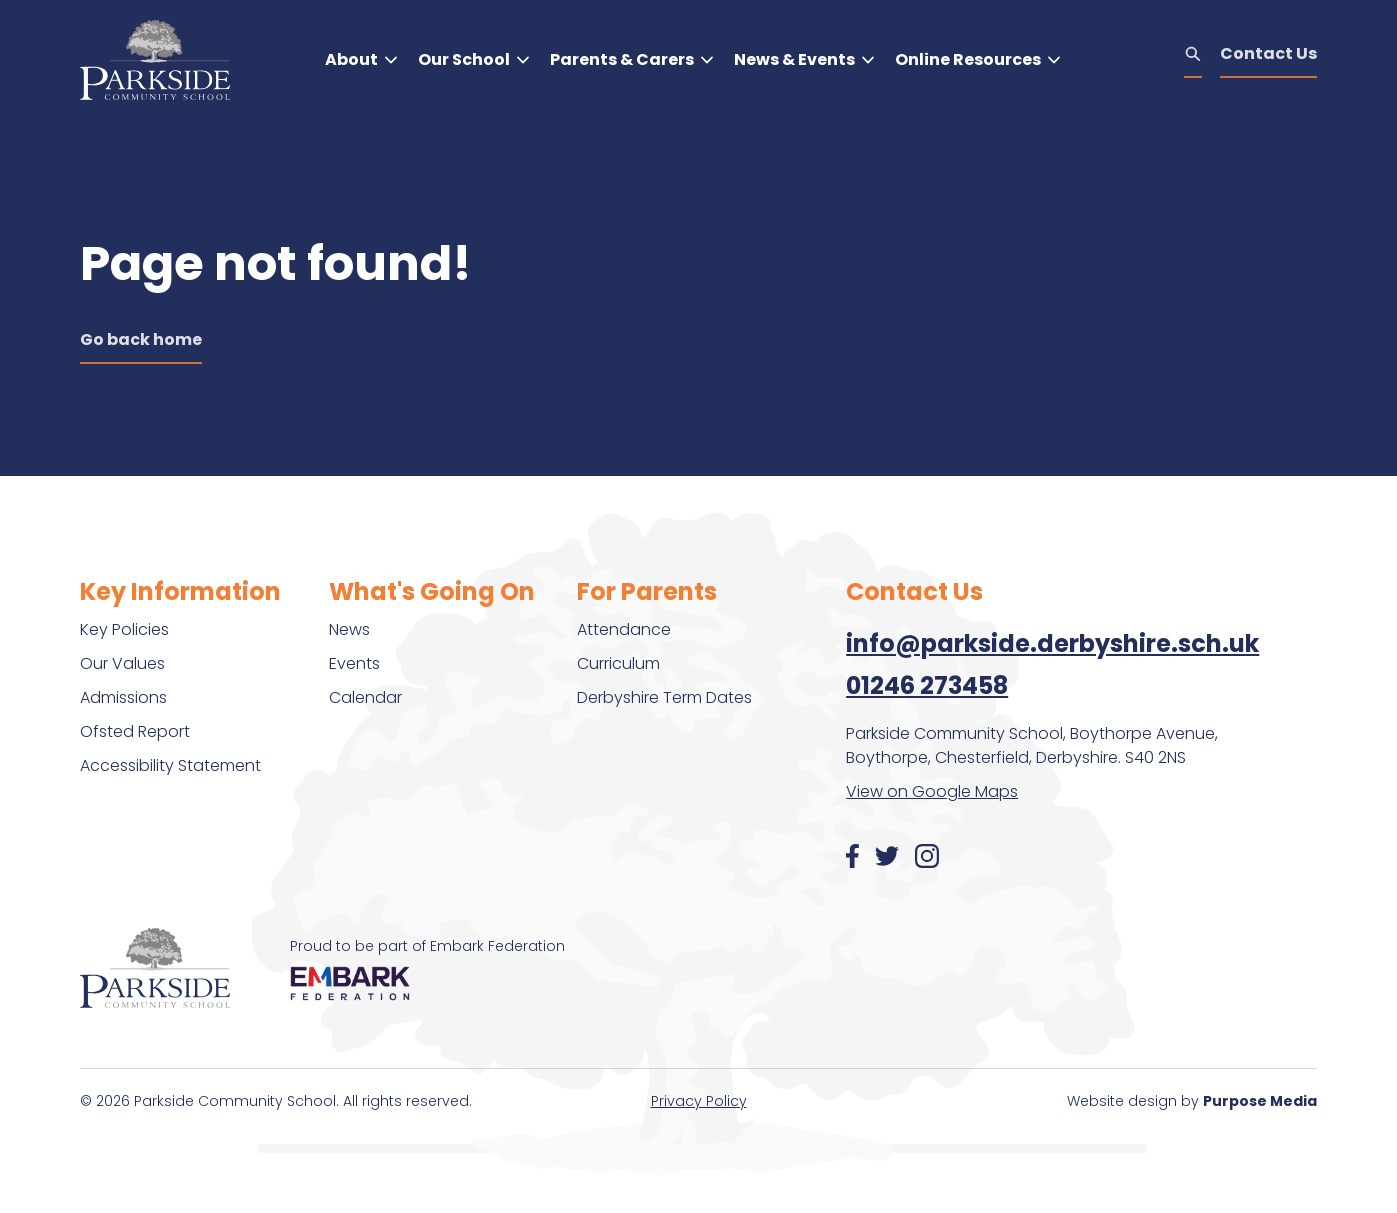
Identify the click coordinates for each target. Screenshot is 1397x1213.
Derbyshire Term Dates (664, 697)
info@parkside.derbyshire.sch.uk (1052, 643)
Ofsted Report (135, 731)
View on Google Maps (932, 791)
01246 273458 (927, 685)
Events (354, 663)
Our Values (122, 663)
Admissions (123, 697)
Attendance (624, 629)
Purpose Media (1260, 1101)
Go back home (141, 339)
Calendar (365, 697)
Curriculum (618, 663)
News (349, 629)
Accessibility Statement (170, 765)
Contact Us (1268, 53)
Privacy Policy (699, 1101)
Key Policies (124, 629)
